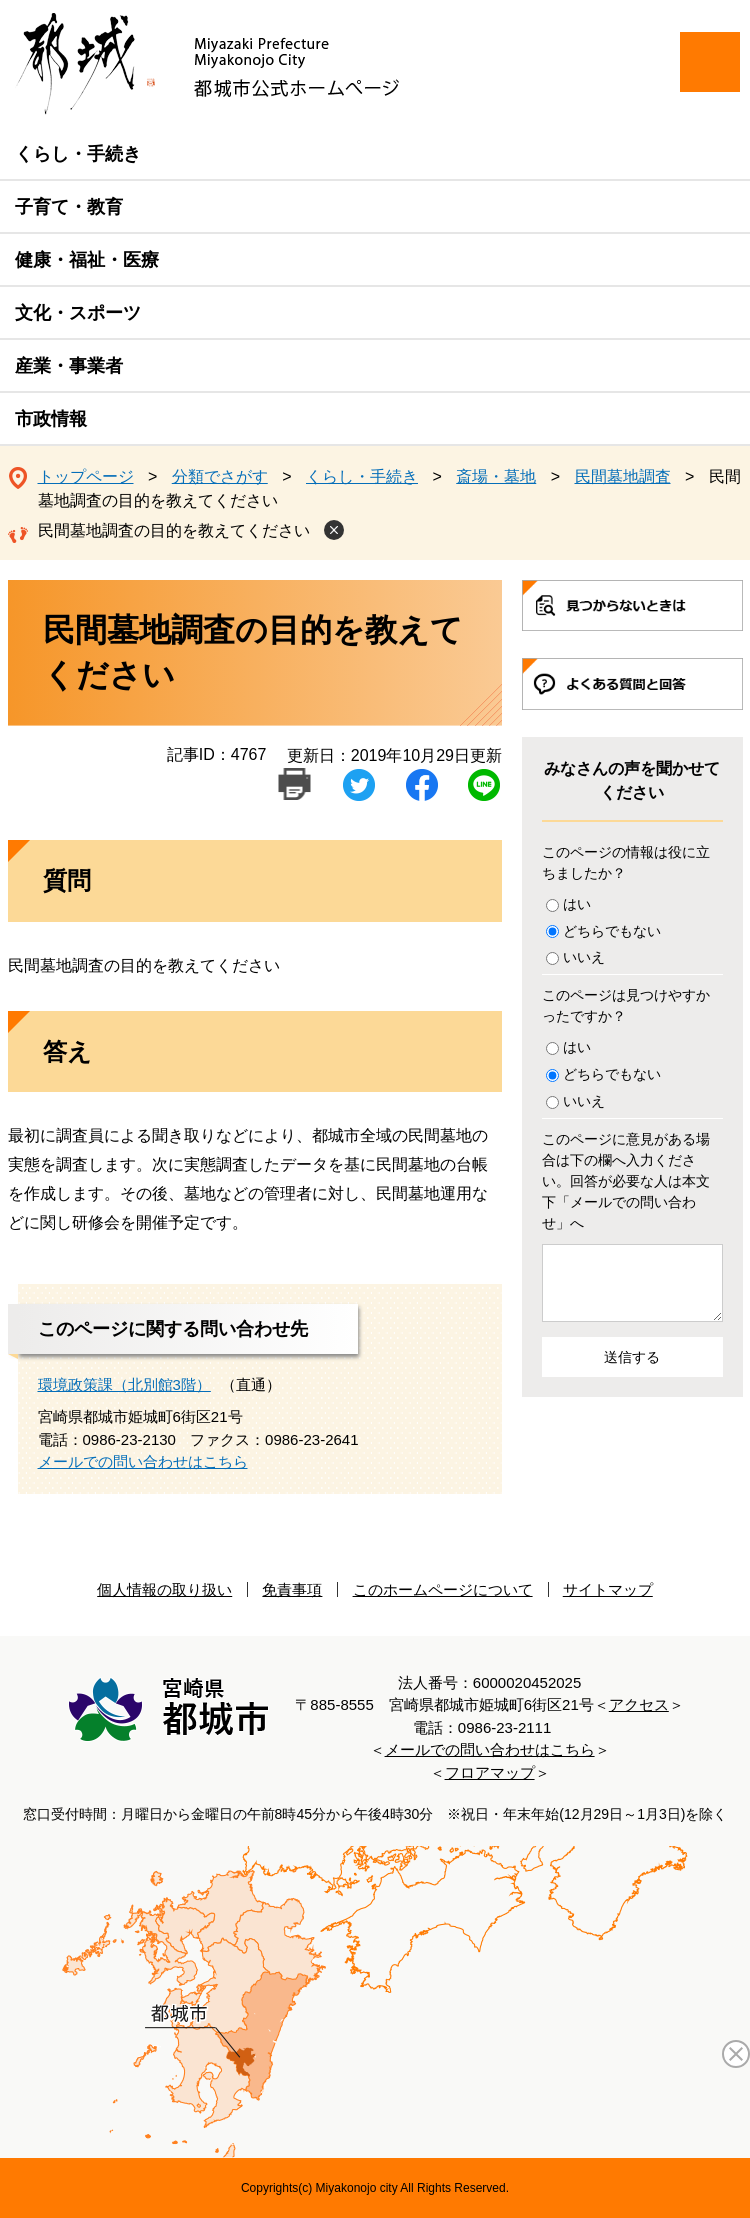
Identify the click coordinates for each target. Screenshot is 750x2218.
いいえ (584, 957)
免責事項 (292, 1589)
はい (577, 904)
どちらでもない (612, 931)
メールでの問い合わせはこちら (143, 1461)
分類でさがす (220, 476)
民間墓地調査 (623, 476)
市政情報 (51, 419)
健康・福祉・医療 (87, 260)
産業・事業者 (69, 366)
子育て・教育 (69, 207)
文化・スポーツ (78, 313)
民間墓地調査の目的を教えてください (174, 530)
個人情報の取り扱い (164, 1589)
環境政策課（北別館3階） (124, 1384)
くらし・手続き (78, 154)
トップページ (86, 476)
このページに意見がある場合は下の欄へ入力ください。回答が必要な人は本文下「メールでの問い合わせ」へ (626, 1181)
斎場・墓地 (496, 476)
